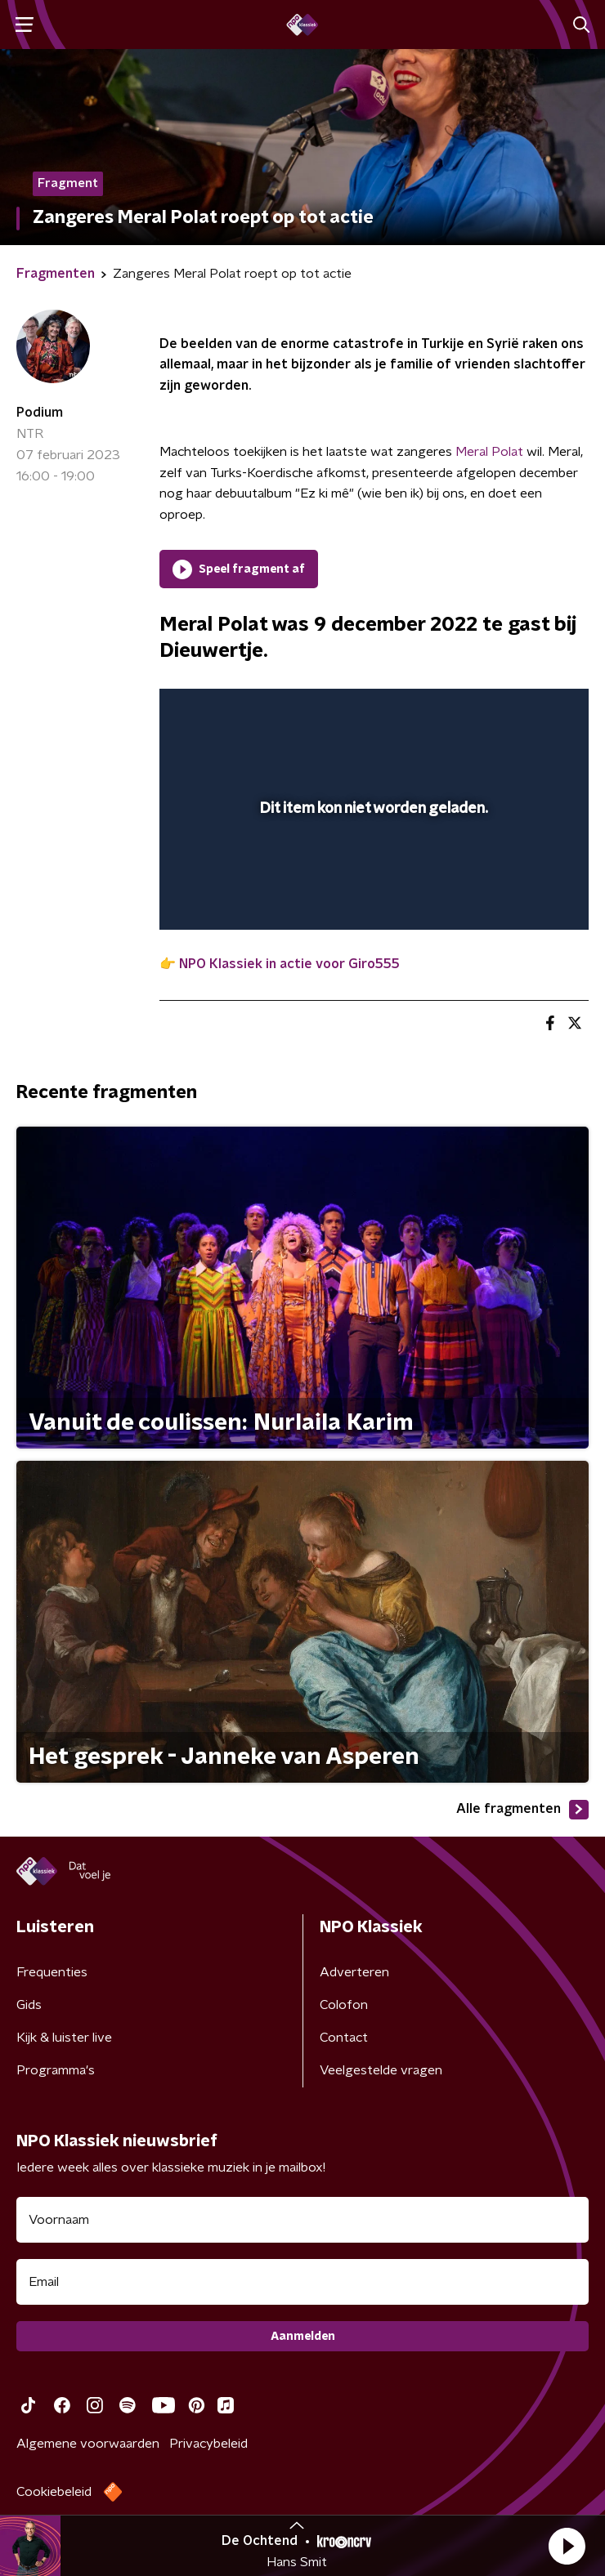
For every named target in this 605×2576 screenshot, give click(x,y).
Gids (29, 2004)
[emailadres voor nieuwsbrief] (302, 2282)
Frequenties (51, 1972)
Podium (39, 412)
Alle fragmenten (522, 1809)
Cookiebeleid (54, 2491)
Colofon (344, 2004)
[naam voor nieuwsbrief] (302, 2220)
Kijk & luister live (64, 2037)
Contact (344, 2037)
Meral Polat (489, 451)
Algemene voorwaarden (87, 2443)
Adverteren (354, 1972)
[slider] (372, 900)
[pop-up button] (500, 711)
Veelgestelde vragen (381, 2070)
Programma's (55, 2070)
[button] (566, 2546)
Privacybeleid (208, 2443)
